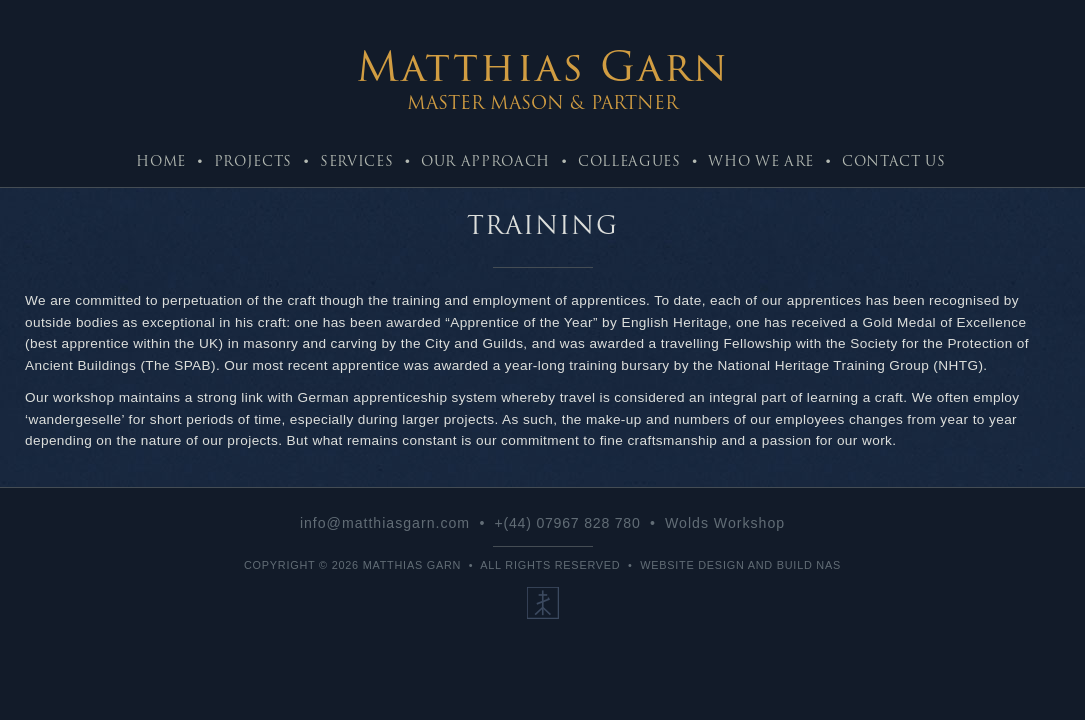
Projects (253, 161)
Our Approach (485, 161)
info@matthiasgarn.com (385, 523)
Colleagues (629, 161)
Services (356, 161)
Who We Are (761, 161)
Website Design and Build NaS (740, 565)
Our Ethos (543, 603)
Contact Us (894, 161)
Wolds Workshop (725, 523)
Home (161, 161)
